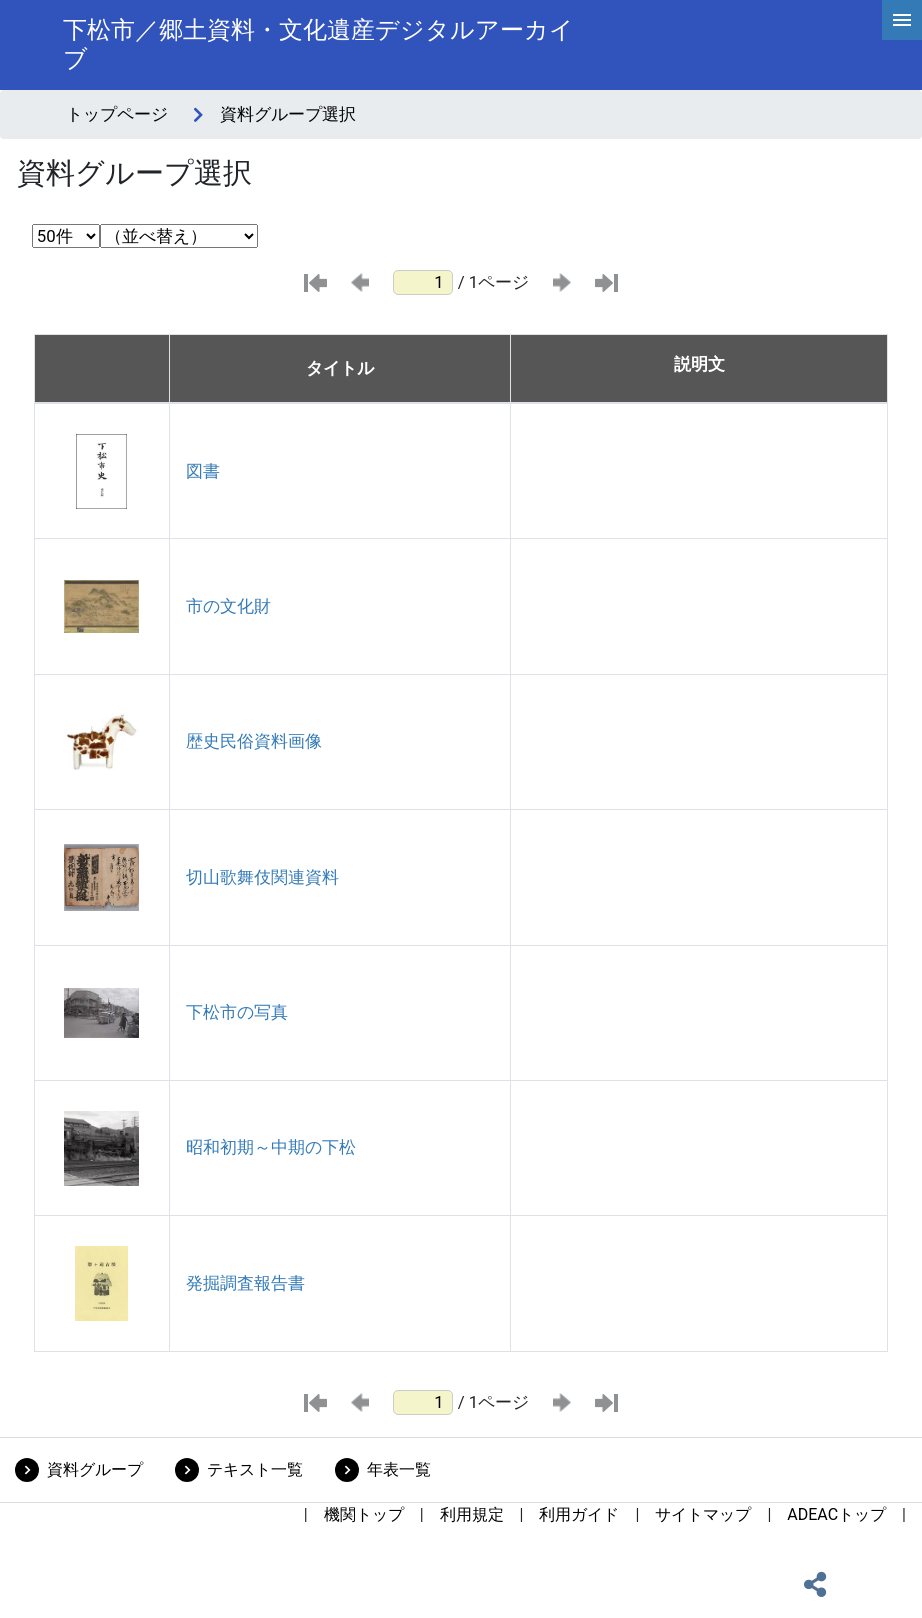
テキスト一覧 (255, 1469)
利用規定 (472, 1514)
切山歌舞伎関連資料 (262, 877)
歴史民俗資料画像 (254, 741)
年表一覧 (399, 1469)
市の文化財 (228, 606)
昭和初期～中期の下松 (271, 1147)
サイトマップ (703, 1514)
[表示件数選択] (66, 236)
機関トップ (364, 1514)
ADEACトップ (836, 1514)
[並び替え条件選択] (179, 236)
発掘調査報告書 (245, 1283)
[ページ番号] (423, 282)
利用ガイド (579, 1514)
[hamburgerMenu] (902, 20)
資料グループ (95, 1469)
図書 (203, 471)
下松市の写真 (237, 1012)
